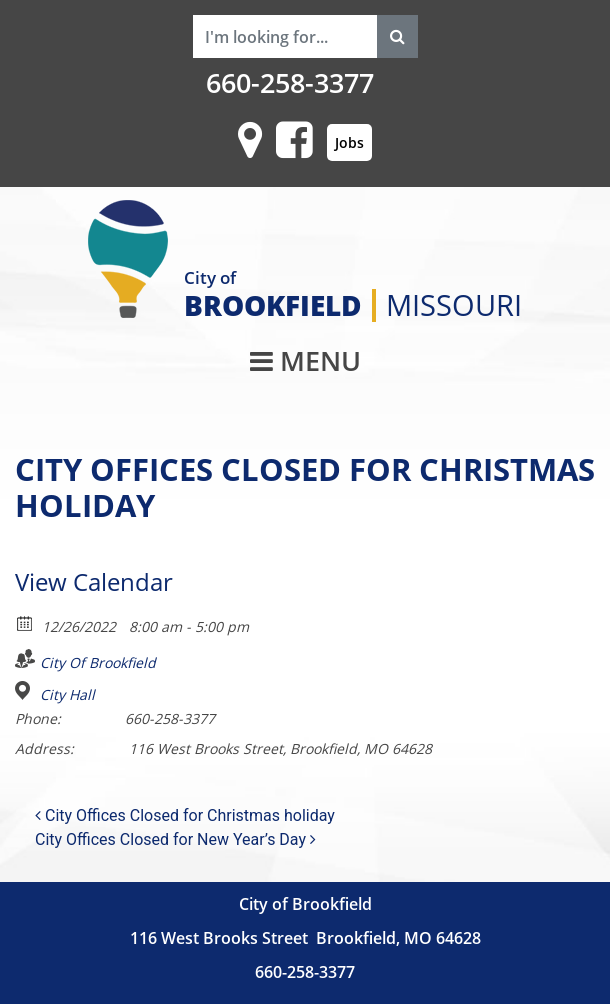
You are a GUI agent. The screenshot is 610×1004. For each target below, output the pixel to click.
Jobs (349, 142)
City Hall (67, 695)
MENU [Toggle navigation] (305, 361)
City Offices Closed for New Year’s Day (175, 839)
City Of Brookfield (98, 662)
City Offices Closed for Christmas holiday (185, 815)
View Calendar (94, 581)
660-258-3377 (290, 83)
